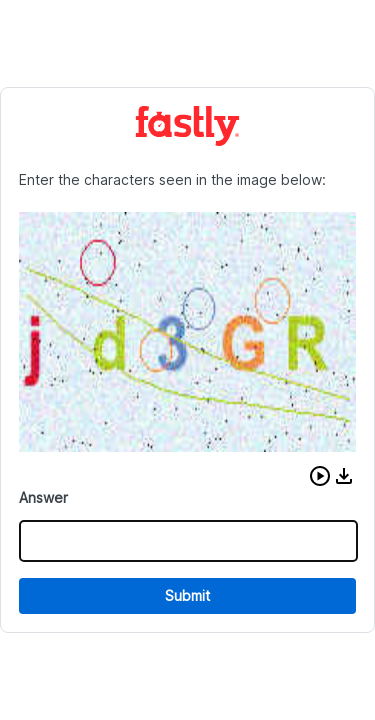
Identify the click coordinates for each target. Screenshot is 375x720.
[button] (320, 476)
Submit (187, 595)
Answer (43, 497)
